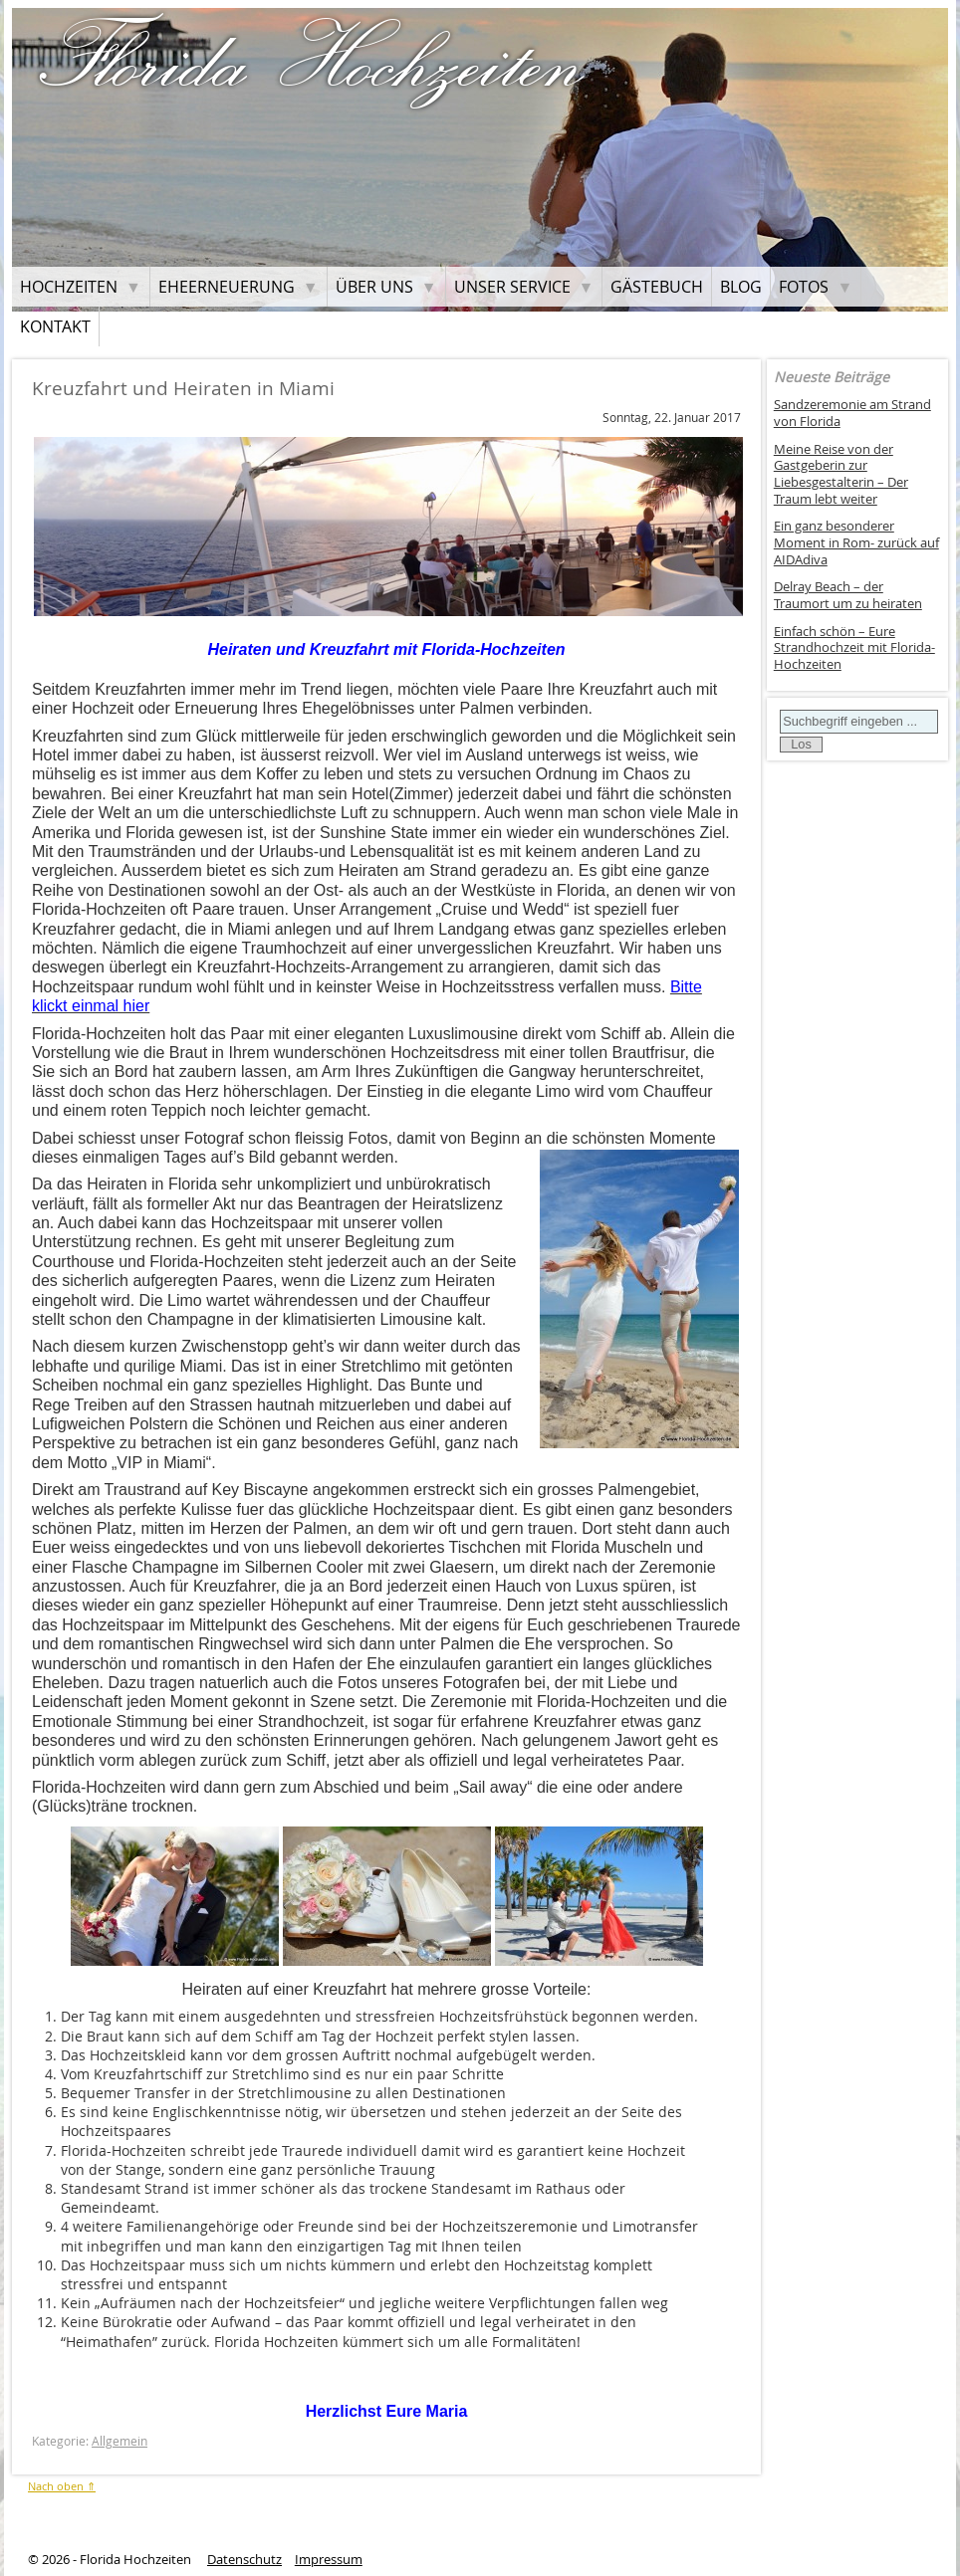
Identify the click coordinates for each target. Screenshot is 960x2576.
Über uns (374, 287)
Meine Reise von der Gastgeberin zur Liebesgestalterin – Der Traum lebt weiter (841, 474)
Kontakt (55, 326)
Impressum (328, 2559)
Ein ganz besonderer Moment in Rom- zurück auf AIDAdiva (856, 542)
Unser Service (512, 287)
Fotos (804, 287)
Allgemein (119, 2441)
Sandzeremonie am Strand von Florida (852, 413)
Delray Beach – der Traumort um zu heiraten (848, 595)
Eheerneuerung (226, 287)
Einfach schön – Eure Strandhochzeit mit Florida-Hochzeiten (854, 648)
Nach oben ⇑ (62, 2485)
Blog (741, 287)
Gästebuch (656, 287)
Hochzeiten (69, 287)
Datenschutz (244, 2559)
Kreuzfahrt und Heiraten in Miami (183, 388)
